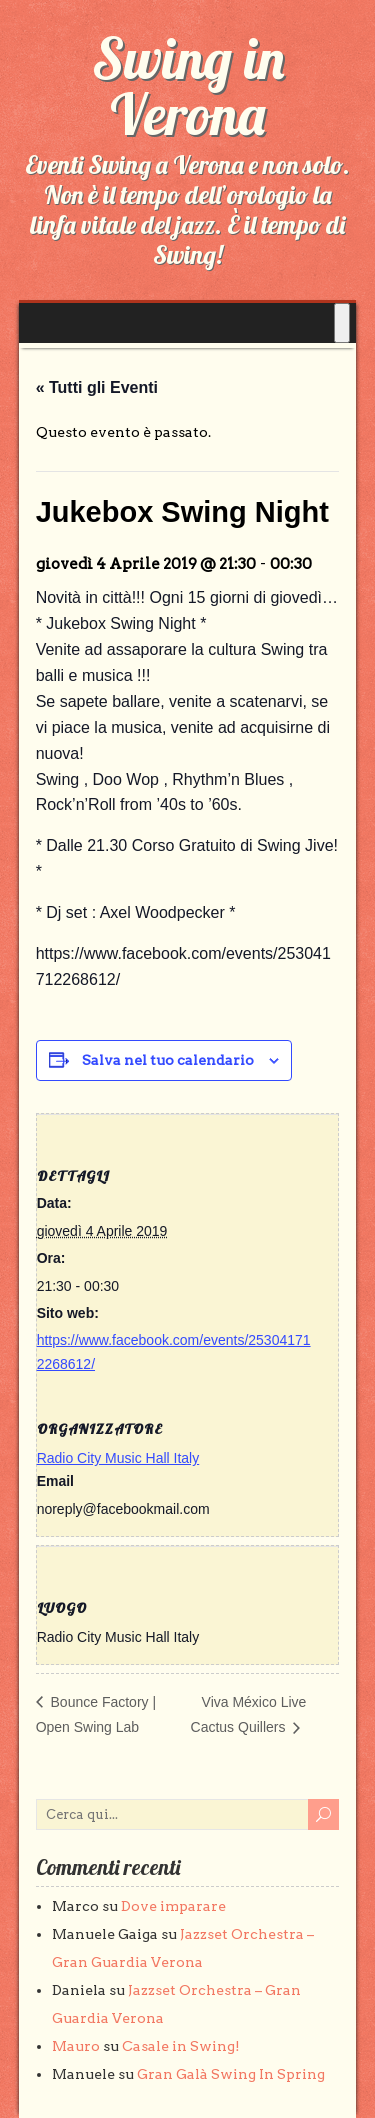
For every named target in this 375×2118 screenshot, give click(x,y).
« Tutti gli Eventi (97, 387)
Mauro (76, 2046)
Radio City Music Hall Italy (118, 1458)
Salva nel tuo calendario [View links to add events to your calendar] (168, 1060)
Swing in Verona (188, 86)
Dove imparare (173, 1906)
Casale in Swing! (181, 2046)
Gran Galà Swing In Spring (231, 2074)
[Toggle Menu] (342, 323)
